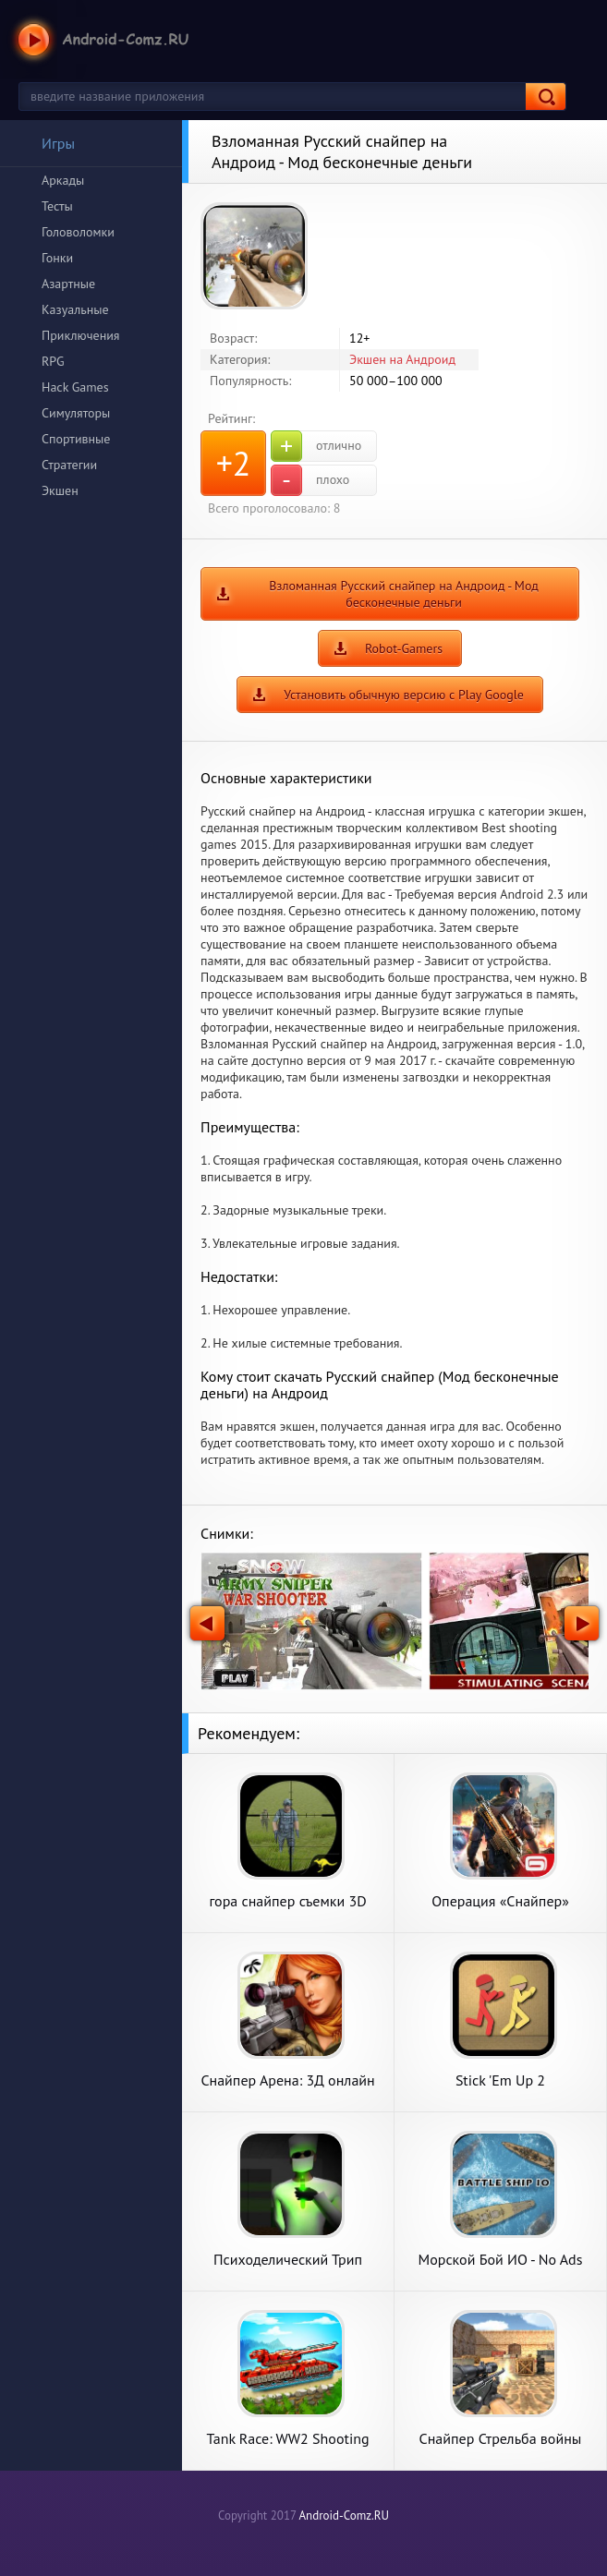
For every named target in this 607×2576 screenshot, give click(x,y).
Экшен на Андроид (402, 359)
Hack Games (75, 387)
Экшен (60, 490)
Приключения (81, 335)
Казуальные (75, 309)
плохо (310, 480)
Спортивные (76, 438)
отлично (316, 446)
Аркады (63, 180)
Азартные (68, 283)
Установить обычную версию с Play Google (404, 694)
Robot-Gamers (404, 648)
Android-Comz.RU (343, 2515)
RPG (53, 361)
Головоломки (78, 232)
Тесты (57, 206)
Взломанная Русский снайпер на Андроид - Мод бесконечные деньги (404, 594)
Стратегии (69, 464)
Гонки (57, 257)
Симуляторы (76, 413)
